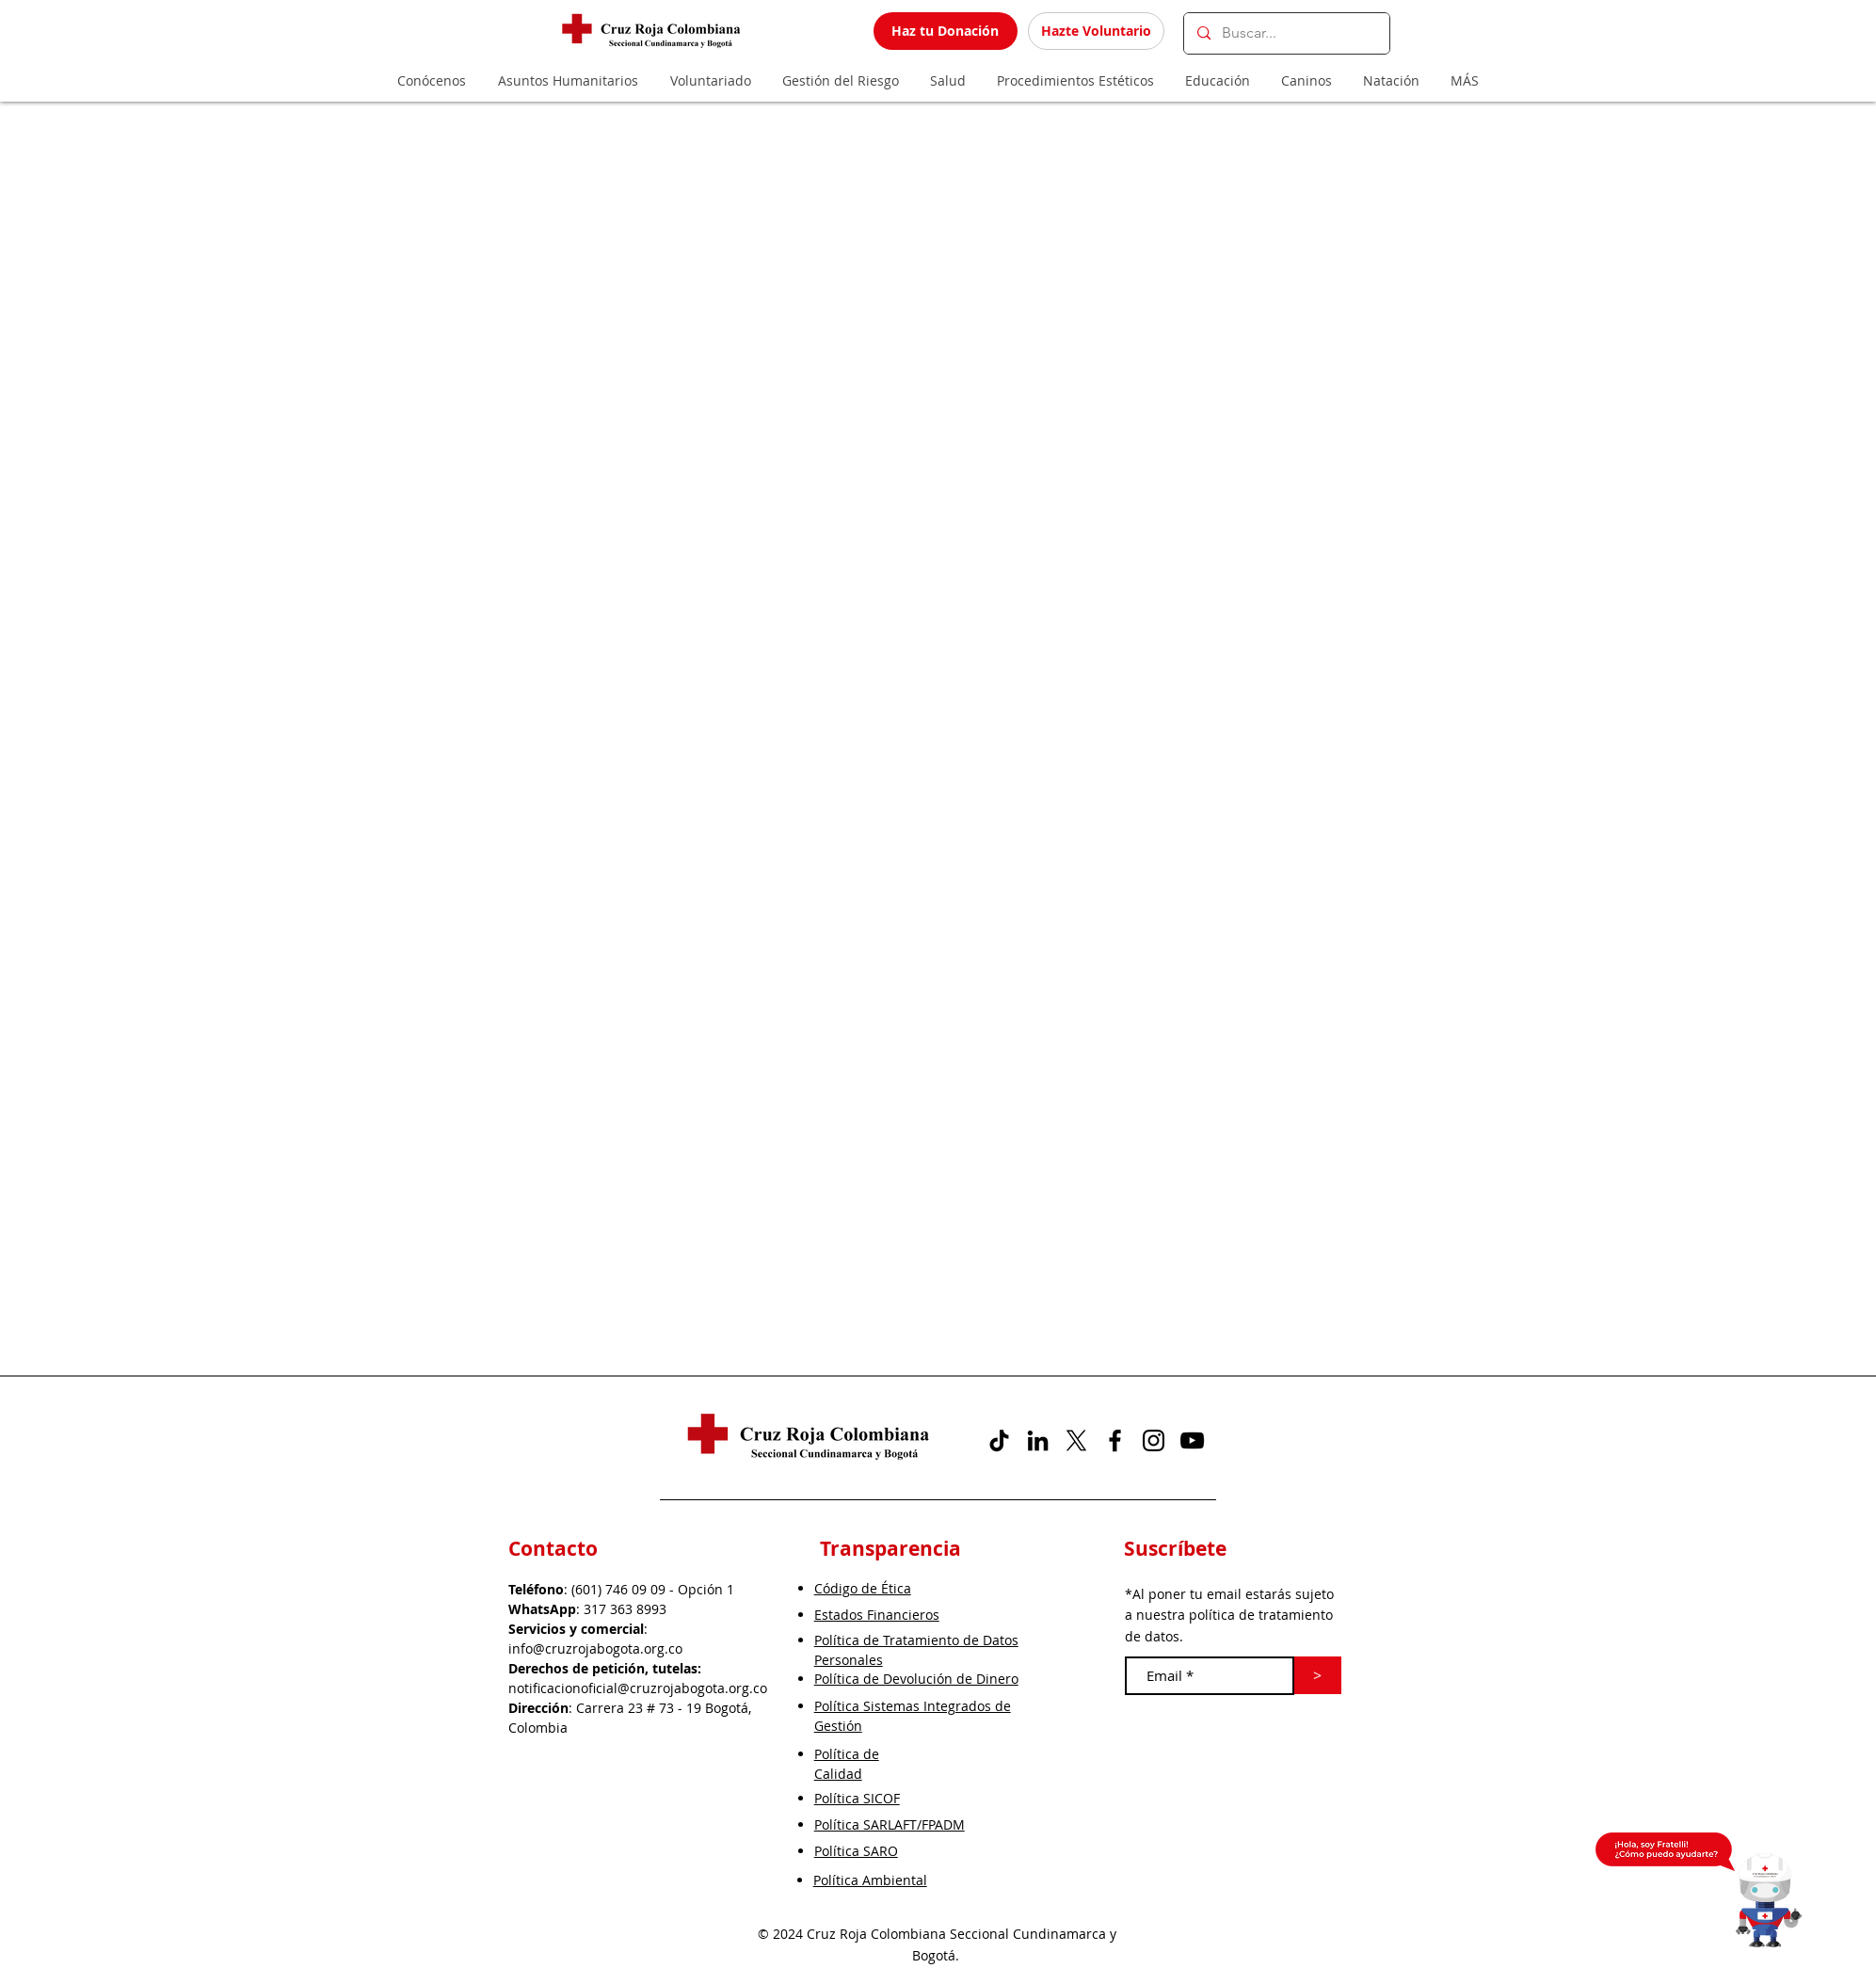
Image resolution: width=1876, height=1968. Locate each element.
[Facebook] (1115, 1440)
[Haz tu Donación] (946, 31)
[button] (1768, 1899)
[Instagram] (1153, 1440)
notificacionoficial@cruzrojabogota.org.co (637, 1688)
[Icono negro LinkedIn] (1037, 1440)
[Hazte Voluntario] (1096, 31)
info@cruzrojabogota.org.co (595, 1648)
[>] (1317, 1675)
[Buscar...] (1286, 33)
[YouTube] (1192, 1440)
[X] (1076, 1440)
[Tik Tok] (999, 1440)
